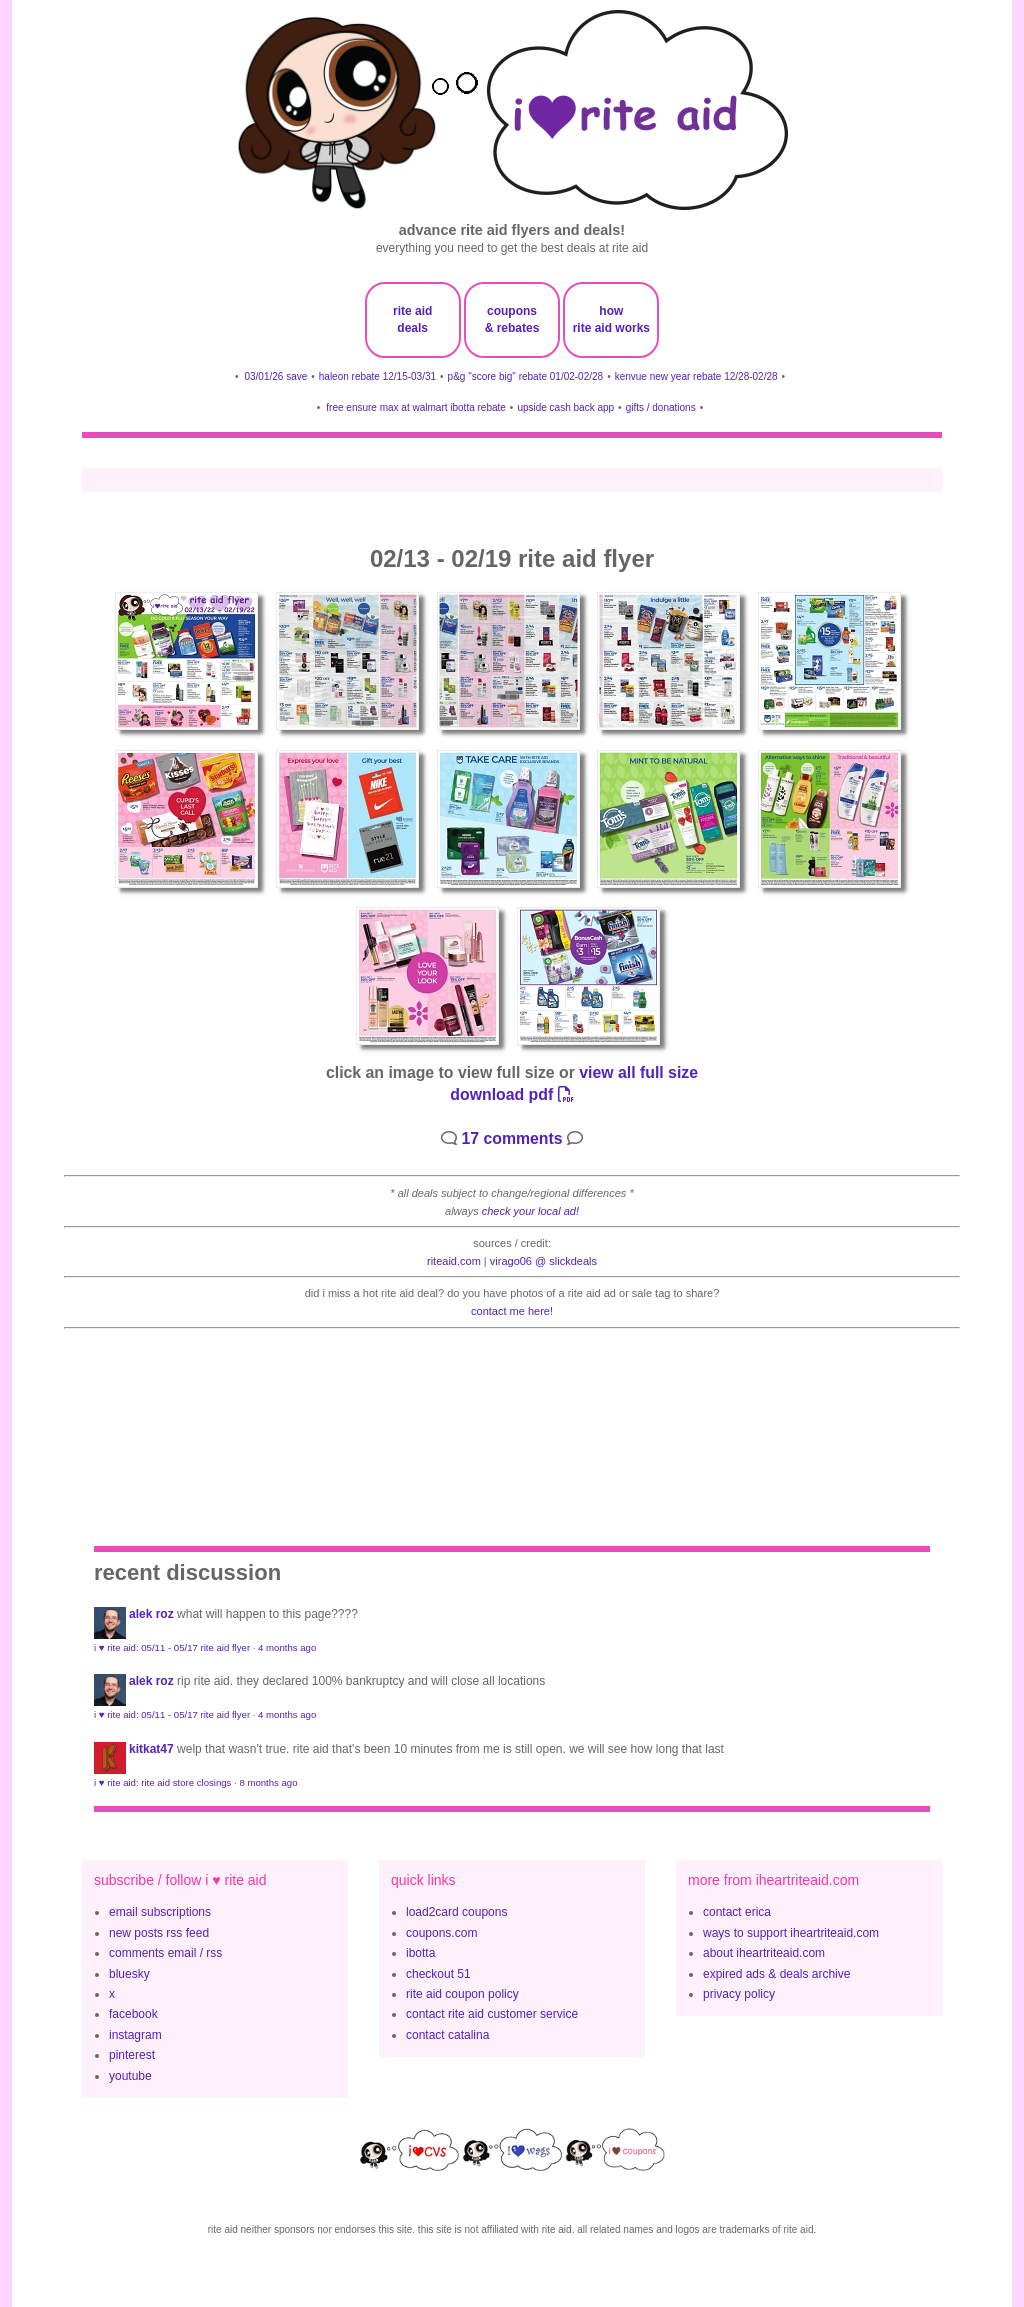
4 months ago (287, 1647)
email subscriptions (160, 1912)
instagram (135, 2035)
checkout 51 (438, 1974)
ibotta (420, 1953)
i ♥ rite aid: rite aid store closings (162, 1782)
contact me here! (512, 1311)
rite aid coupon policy (462, 1994)
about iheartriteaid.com (764, 1953)
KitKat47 (151, 1749)
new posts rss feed (159, 1933)
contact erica (737, 1912)
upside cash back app (565, 407)
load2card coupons (456, 1912)
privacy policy (739, 1994)
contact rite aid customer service (492, 2014)
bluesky (129, 1974)
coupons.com (441, 1933)
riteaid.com (454, 1261)
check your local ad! (530, 1211)
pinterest (132, 2055)
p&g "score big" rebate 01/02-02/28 (526, 376)
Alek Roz (151, 1614)
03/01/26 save (275, 376)
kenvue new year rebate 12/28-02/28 (696, 376)
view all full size (638, 1072)
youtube (130, 2076)
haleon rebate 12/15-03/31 (377, 376)
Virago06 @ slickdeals (543, 1261)
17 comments (511, 1138)
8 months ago (268, 1782)
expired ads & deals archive (776, 1974)
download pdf (511, 1094)
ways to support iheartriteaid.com (791, 1933)
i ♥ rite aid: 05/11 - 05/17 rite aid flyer (172, 1647)
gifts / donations (661, 407)
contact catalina (447, 2035)
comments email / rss (165, 1953)
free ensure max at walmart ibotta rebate (416, 407)
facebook (133, 2014)
